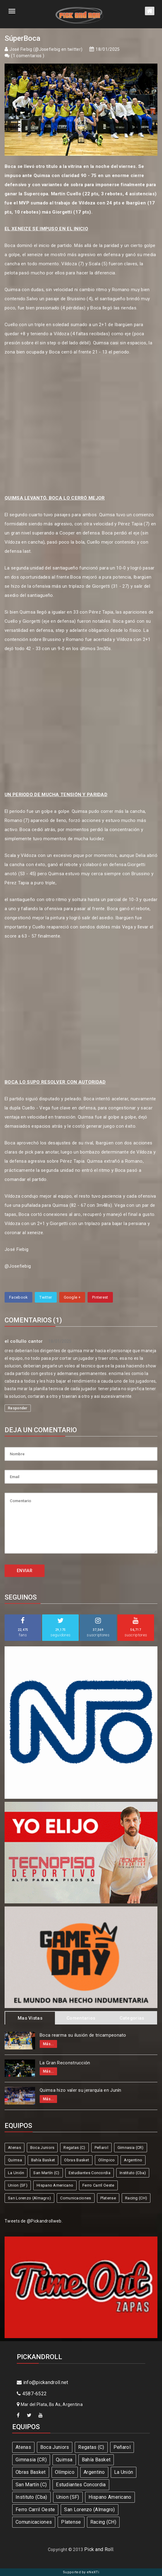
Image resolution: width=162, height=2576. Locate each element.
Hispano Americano (55, 2185)
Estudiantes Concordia (89, 2172)
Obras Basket (76, 2160)
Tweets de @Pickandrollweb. (34, 2221)
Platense (108, 2198)
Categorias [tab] (132, 2018)
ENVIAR (24, 1570)
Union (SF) (17, 2185)
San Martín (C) (46, 2172)
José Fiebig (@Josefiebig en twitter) (45, 49)
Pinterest (100, 1297)
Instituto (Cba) (133, 2172)
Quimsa (15, 2160)
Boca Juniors (42, 2147)
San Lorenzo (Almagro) (29, 2198)
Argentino (133, 2160)
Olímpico (106, 2160)
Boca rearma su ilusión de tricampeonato (83, 2035)
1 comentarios (28, 55)
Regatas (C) (74, 2147)
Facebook (18, 1297)
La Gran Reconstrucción (65, 2063)
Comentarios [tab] (81, 2018)
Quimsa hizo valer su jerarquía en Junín (80, 2090)
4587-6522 (32, 2394)
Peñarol (101, 2147)
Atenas (14, 2147)
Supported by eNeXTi (81, 2572)
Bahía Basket (43, 2160)
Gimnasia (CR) (130, 2147)
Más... (48, 2044)
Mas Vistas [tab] (30, 2018)
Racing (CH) (136, 2198)
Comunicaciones (75, 2198)
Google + (72, 1297)
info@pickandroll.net (42, 2382)
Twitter (45, 1297)
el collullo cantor (24, 1341)
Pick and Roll (98, 2549)
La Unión (16, 2172)
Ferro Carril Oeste (98, 2185)
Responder (17, 1408)
